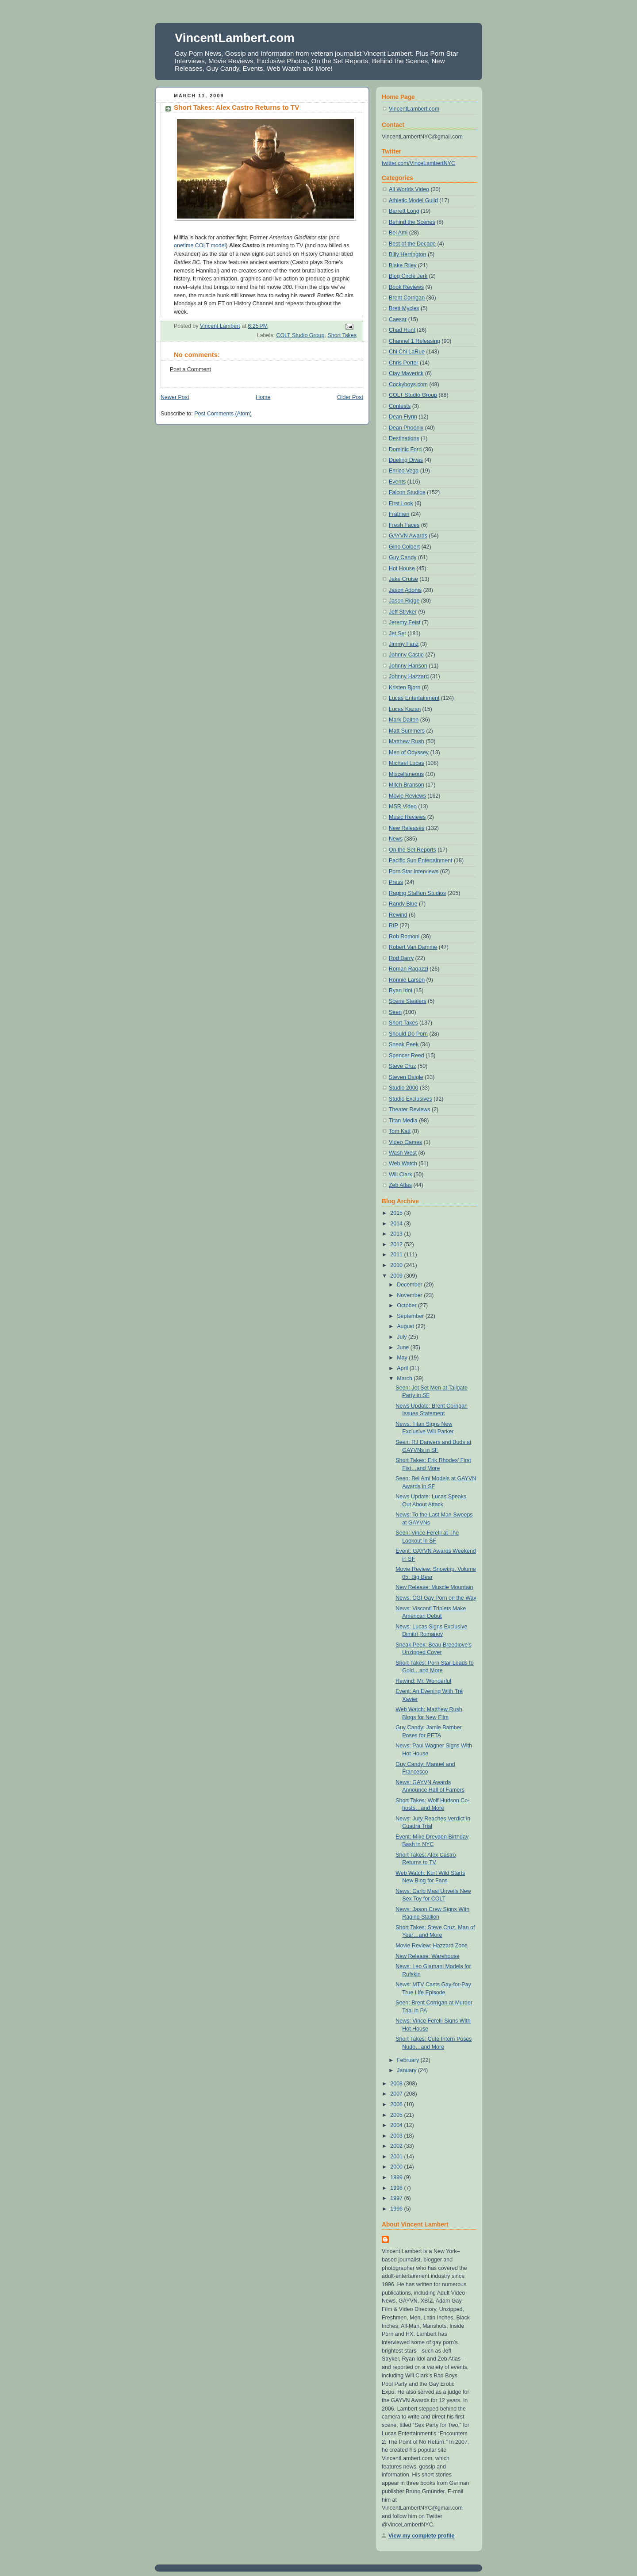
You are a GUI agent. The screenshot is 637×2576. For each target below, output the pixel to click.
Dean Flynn (403, 417)
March (405, 1378)
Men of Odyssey (409, 752)
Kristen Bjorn (404, 687)
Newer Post (175, 397)
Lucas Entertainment (414, 698)
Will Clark (400, 1174)
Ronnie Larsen (407, 980)
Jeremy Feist (404, 622)
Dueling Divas (406, 460)
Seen (395, 1012)
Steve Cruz (402, 1066)
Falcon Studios (407, 492)
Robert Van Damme (413, 947)
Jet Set (397, 633)
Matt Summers (407, 731)
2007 (397, 2094)
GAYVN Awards (408, 536)
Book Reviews (406, 287)
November (410, 1295)
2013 (397, 1234)
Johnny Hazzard (409, 676)
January (407, 2070)
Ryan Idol (400, 990)
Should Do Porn (408, 1034)
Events (397, 482)
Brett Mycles (404, 308)
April (403, 1368)
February (408, 2060)
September (411, 1316)
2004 (397, 2125)
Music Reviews (407, 817)
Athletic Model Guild (413, 200)
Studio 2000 (403, 1088)
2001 (397, 2157)
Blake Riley (402, 265)
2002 (397, 2146)
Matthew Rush (406, 741)
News (396, 839)
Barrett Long (404, 211)
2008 (397, 2084)
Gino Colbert (404, 547)
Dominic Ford (405, 449)
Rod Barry (401, 958)
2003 (397, 2136)
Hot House (402, 568)
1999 (397, 2177)
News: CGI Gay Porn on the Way (435, 1598)
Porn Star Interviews (413, 871)
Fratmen (399, 514)
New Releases (406, 828)
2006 (397, 2104)
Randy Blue (403, 904)
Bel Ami (398, 233)
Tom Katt (400, 1131)
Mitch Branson (406, 785)
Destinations (404, 438)
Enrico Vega (403, 471)
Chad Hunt (402, 330)
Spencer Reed (406, 1055)
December (410, 1285)
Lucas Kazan (405, 709)
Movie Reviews (407, 796)
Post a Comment (190, 369)
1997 (397, 2198)
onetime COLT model (200, 245)
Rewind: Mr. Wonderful (423, 1681)
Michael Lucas (406, 763)
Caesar (398, 319)
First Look (401, 503)
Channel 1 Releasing (414, 341)
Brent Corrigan (407, 298)
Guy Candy (402, 557)
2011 (397, 1255)
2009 (397, 1276)
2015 (397, 1213)
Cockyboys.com (408, 384)
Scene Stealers (407, 1001)
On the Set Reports (412, 850)
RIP (393, 925)
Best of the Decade (412, 244)
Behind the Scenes (412, 222)
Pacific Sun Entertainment (420, 860)
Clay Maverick (406, 373)
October (407, 1305)
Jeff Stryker (403, 612)
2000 (397, 2167)
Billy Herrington (407, 254)
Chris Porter (403, 363)
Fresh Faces (404, 525)
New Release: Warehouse (427, 1956)
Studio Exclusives (410, 1099)
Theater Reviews (409, 1109)
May (403, 1358)
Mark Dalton (403, 720)
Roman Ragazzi (408, 969)
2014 (397, 1224)
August (406, 1326)
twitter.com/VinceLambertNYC (418, 163)
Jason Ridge (404, 601)
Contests (400, 406)
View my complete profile (421, 2536)
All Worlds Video (409, 189)
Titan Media (403, 1120)
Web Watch (403, 1163)
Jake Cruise (403, 579)
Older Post (350, 397)
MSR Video (403, 806)
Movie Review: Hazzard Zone (431, 1946)
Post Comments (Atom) (223, 414)
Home (263, 397)
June (404, 1347)
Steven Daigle (406, 1077)
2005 (397, 2115)
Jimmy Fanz (403, 644)
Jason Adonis (405, 590)
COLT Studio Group (300, 335)
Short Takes (342, 335)
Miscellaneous (406, 774)
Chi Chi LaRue (407, 352)
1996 (397, 2209)
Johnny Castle (406, 655)
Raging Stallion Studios (417, 893)
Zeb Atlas (400, 1185)
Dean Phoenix (406, 428)
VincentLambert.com (235, 38)
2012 (397, 1244)
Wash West (403, 1153)
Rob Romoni (404, 936)
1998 (397, 2188)
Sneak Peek (403, 1044)
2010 (397, 1265)
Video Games (405, 1142)
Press (396, 882)
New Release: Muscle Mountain (434, 1587)
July (402, 1337)
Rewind (398, 915)
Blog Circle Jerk (408, 276)
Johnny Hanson (408, 666)
